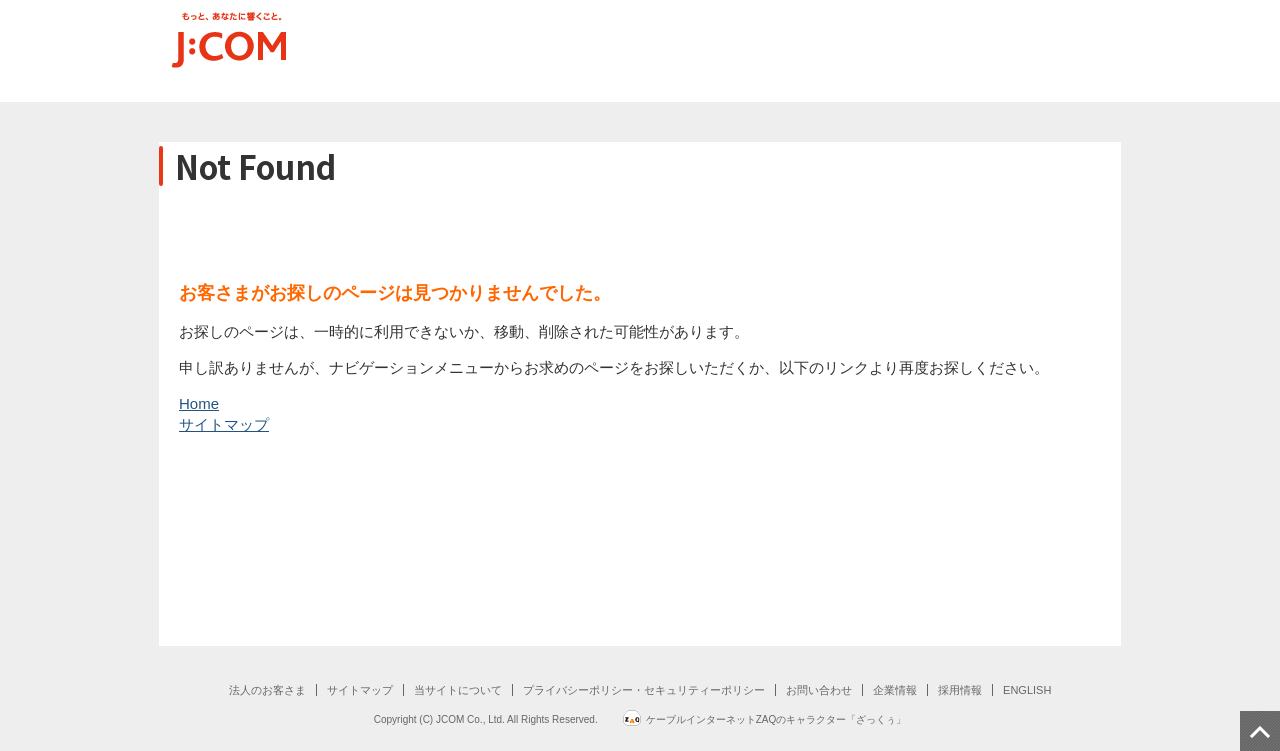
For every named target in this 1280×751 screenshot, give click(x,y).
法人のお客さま (267, 690)
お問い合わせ (819, 690)
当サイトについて (458, 690)
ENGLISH (1027, 690)
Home (199, 403)
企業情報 (895, 690)
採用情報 (960, 690)
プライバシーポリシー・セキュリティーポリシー (644, 690)
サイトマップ (224, 424)
